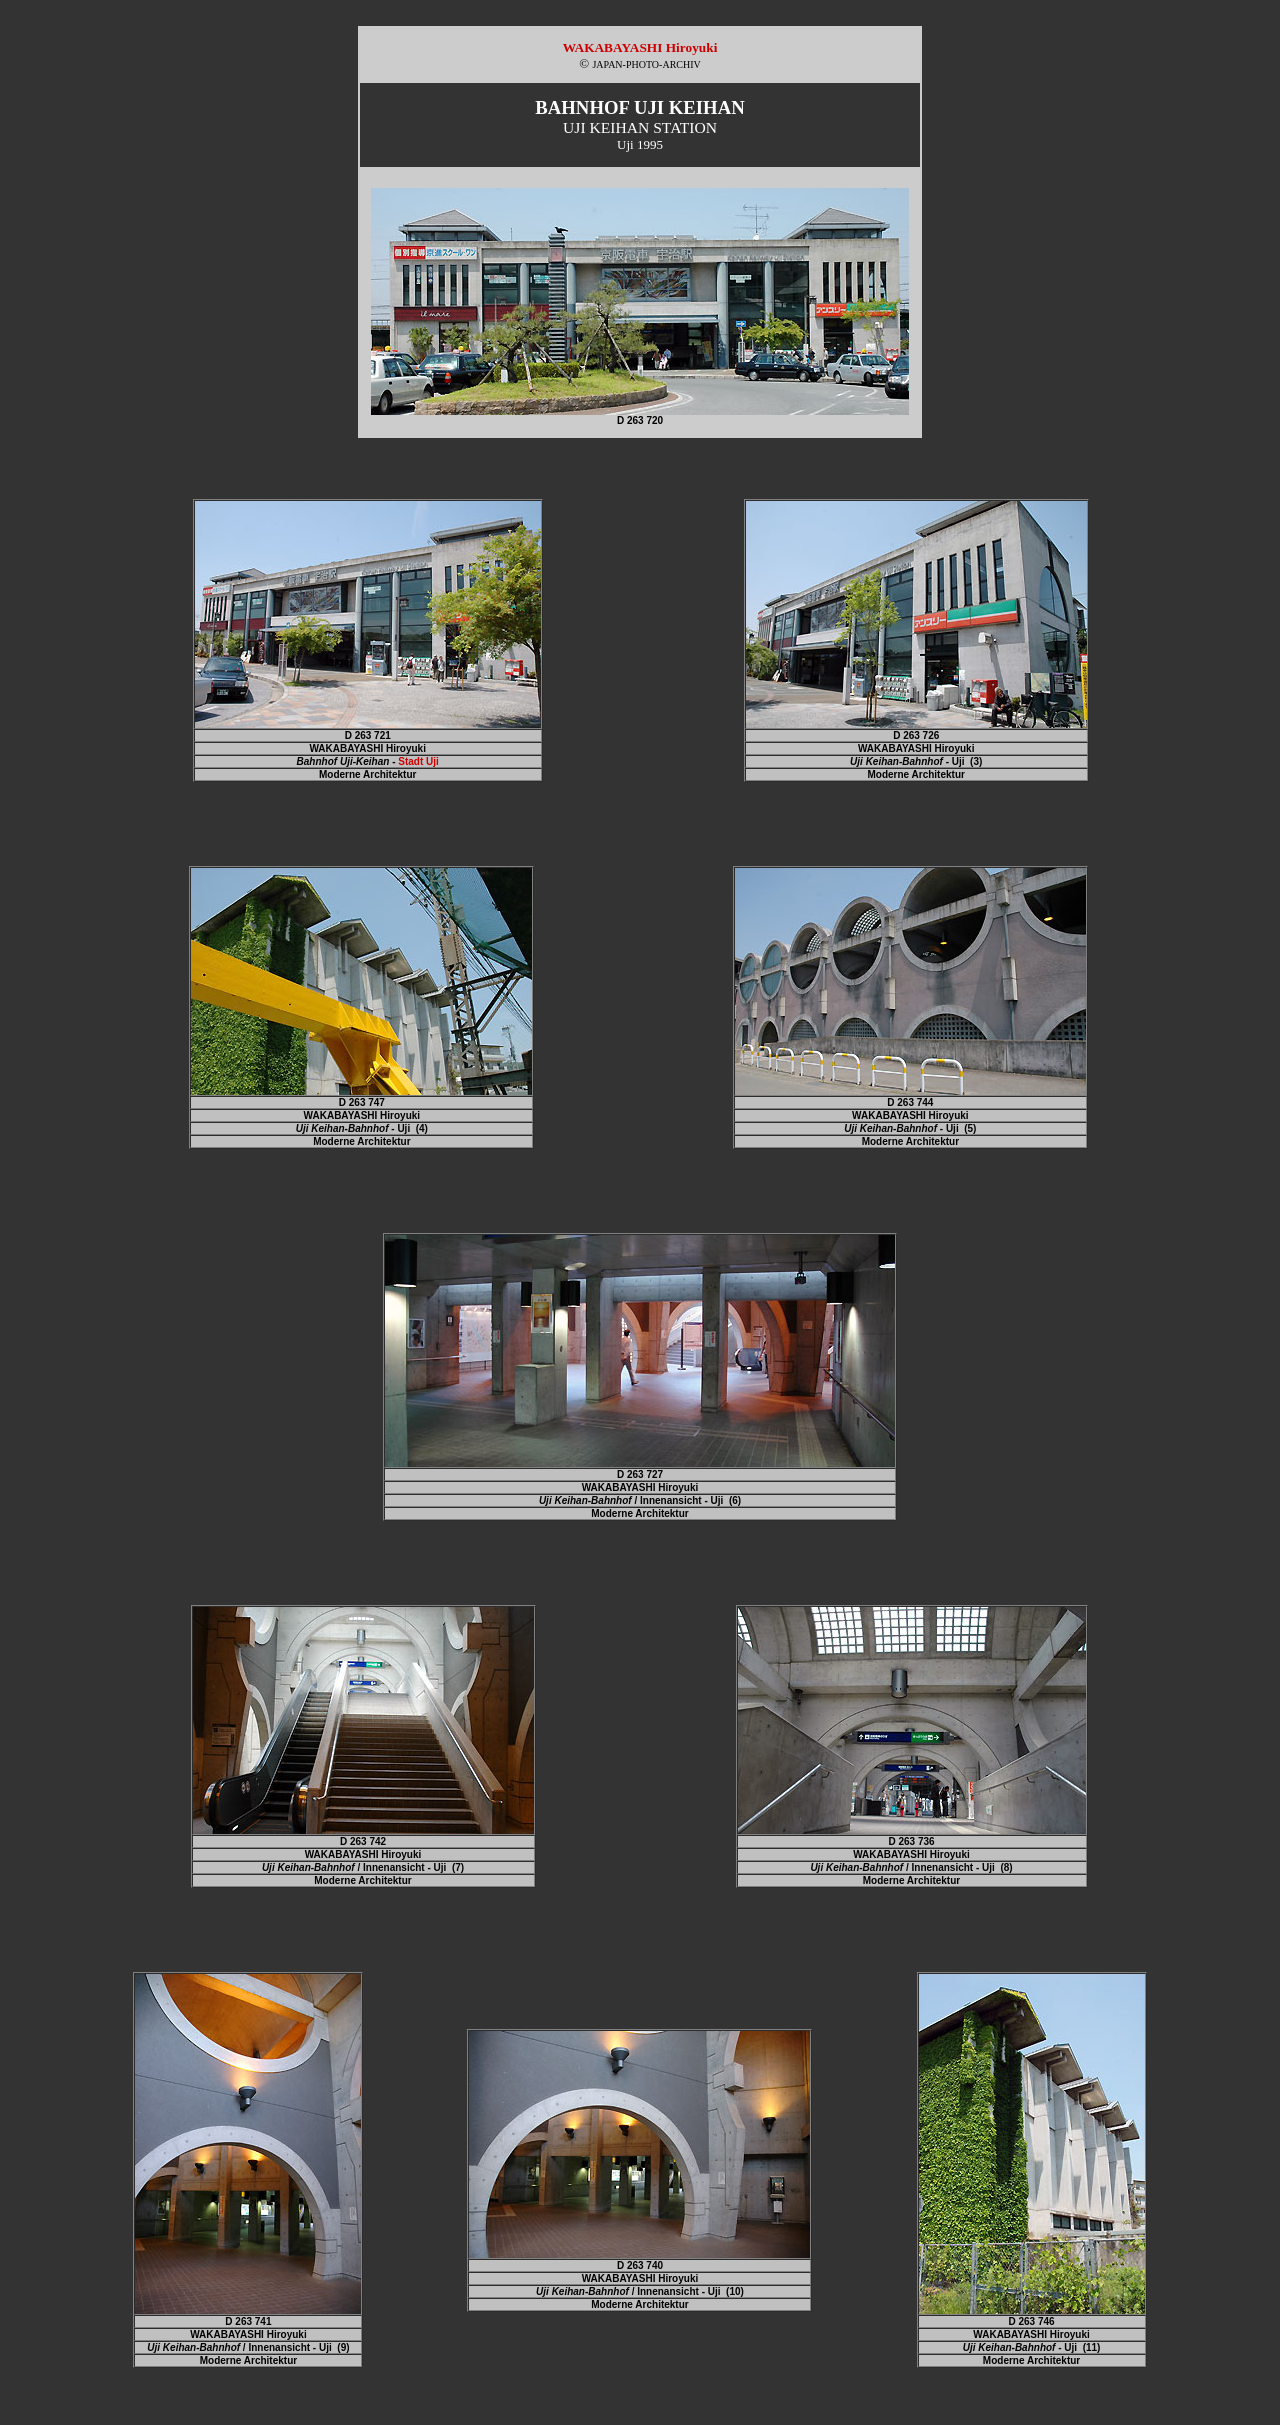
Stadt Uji (418, 761)
